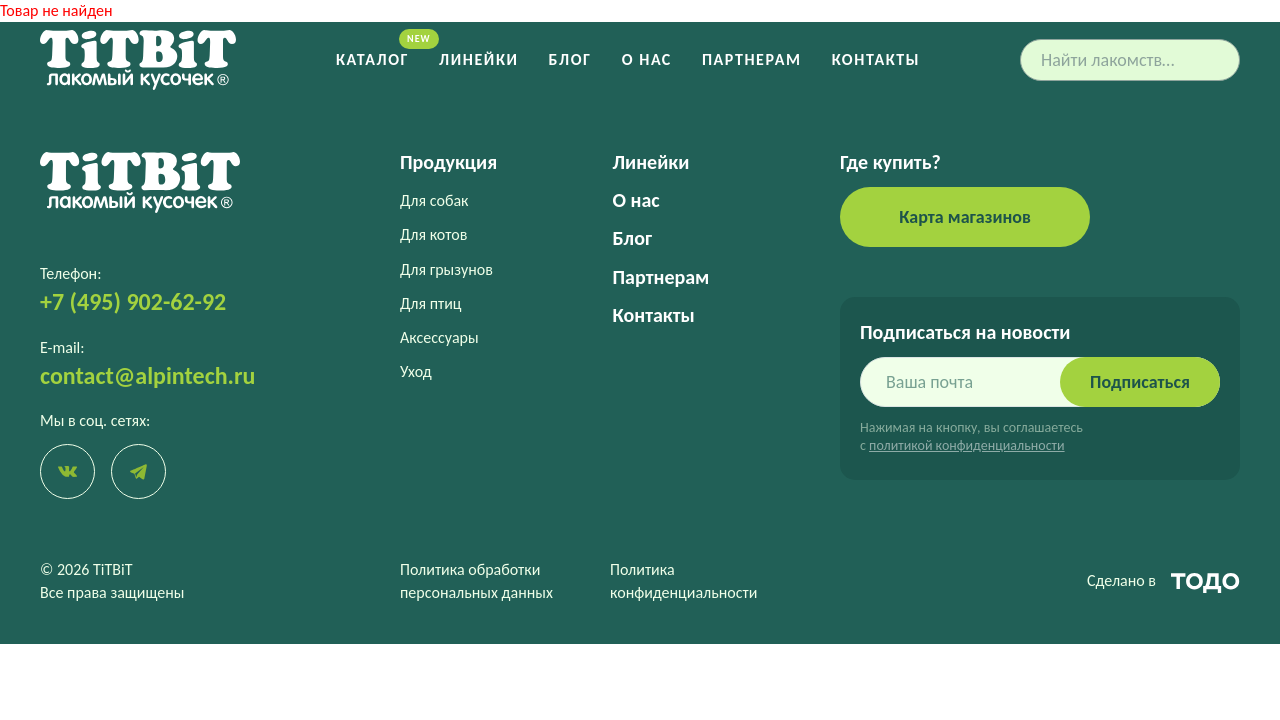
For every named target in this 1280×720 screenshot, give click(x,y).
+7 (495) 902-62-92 (133, 301)
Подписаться (1140, 382)
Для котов (433, 234)
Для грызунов (446, 269)
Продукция (448, 162)
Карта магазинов (965, 217)
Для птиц (431, 303)
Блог (570, 59)
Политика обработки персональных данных (476, 580)
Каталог (372, 59)
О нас (647, 59)
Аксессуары (439, 337)
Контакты (876, 59)
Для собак (434, 200)
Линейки (478, 59)
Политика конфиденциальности (683, 580)
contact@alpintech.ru (147, 375)
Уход (416, 371)
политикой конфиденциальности (966, 445)
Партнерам (752, 59)
